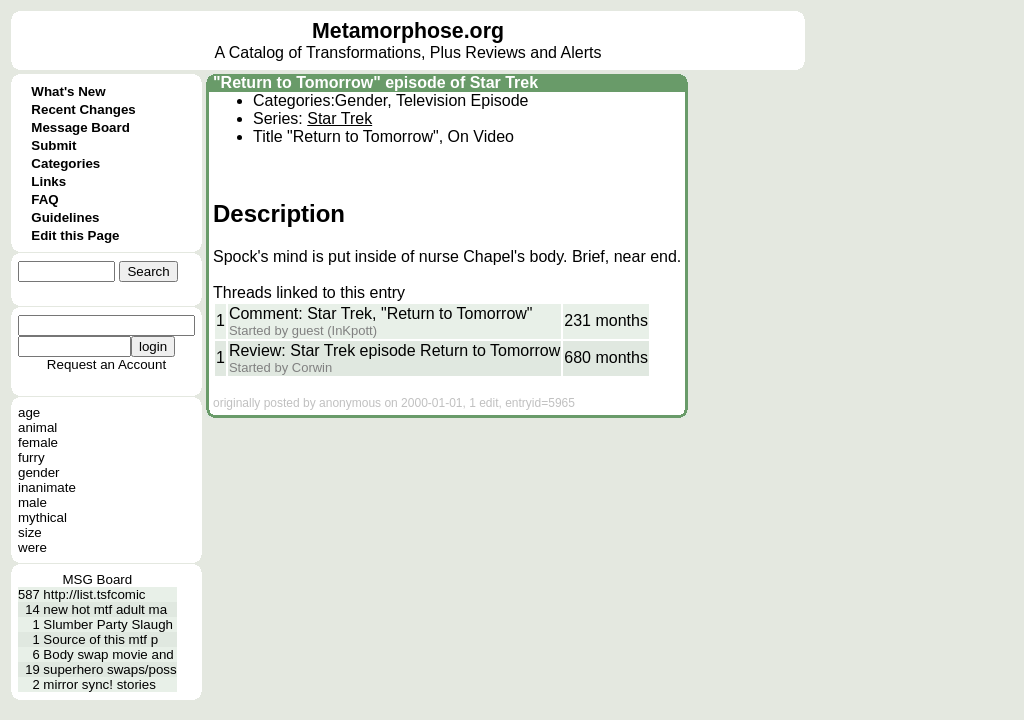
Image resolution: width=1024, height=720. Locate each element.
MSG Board (98, 579)
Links (48, 181)
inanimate (47, 487)
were (32, 547)
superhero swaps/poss (109, 669)
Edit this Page (75, 235)
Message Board (80, 127)
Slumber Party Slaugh (108, 624)
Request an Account (106, 364)
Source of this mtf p (100, 639)
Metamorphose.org (408, 31)
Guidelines (65, 217)
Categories (65, 163)
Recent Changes (83, 109)
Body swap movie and (108, 654)
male (32, 502)
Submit (53, 145)
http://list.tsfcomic (94, 594)
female (38, 442)
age (29, 412)
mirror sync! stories (99, 684)
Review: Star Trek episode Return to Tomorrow (394, 350)
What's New (68, 91)
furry (31, 457)
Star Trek (339, 118)
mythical (42, 517)
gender (39, 472)
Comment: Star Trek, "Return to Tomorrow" (381, 313)
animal (37, 427)
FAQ (44, 199)
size (30, 532)
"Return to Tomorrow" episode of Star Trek (375, 82)
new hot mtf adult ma (105, 609)
